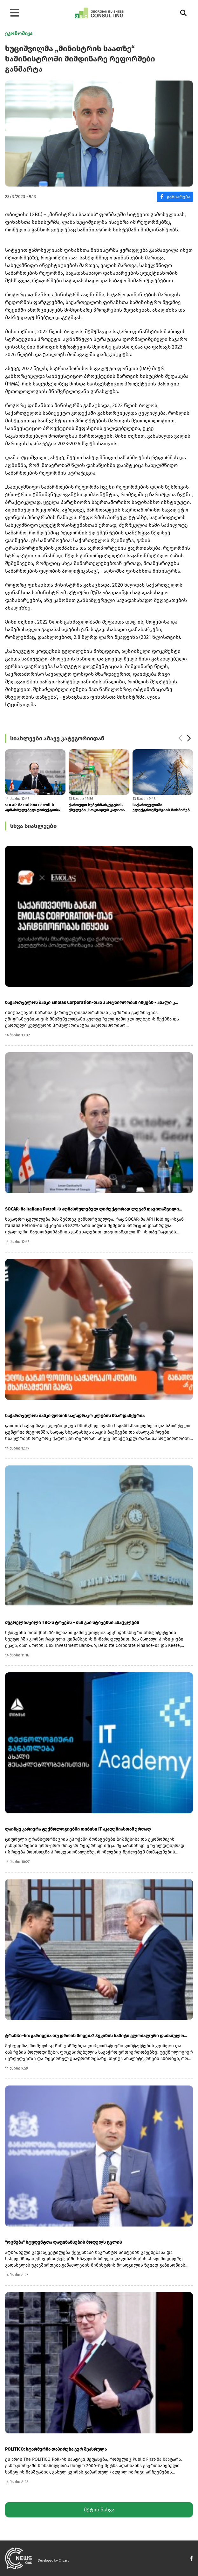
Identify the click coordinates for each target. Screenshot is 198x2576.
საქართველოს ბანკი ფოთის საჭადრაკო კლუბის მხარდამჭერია (75, 1415)
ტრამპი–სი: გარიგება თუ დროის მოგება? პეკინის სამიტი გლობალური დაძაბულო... (96, 2035)
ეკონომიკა (19, 33)
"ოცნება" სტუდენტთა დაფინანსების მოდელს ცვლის (63, 2242)
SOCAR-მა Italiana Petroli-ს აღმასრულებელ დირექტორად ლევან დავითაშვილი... (34, 808)
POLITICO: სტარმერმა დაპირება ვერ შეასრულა (56, 2449)
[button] (188, 738)
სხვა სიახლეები (33, 825)
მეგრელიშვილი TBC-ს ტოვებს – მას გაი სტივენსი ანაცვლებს (72, 1622)
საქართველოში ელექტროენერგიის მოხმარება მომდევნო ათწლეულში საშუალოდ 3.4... (162, 808)
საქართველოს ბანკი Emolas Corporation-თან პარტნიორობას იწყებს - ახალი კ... (91, 1002)
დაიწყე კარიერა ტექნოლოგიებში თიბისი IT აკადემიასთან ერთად (78, 1829)
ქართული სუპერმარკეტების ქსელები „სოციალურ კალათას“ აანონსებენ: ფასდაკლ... (98, 808)
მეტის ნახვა (99, 2510)
